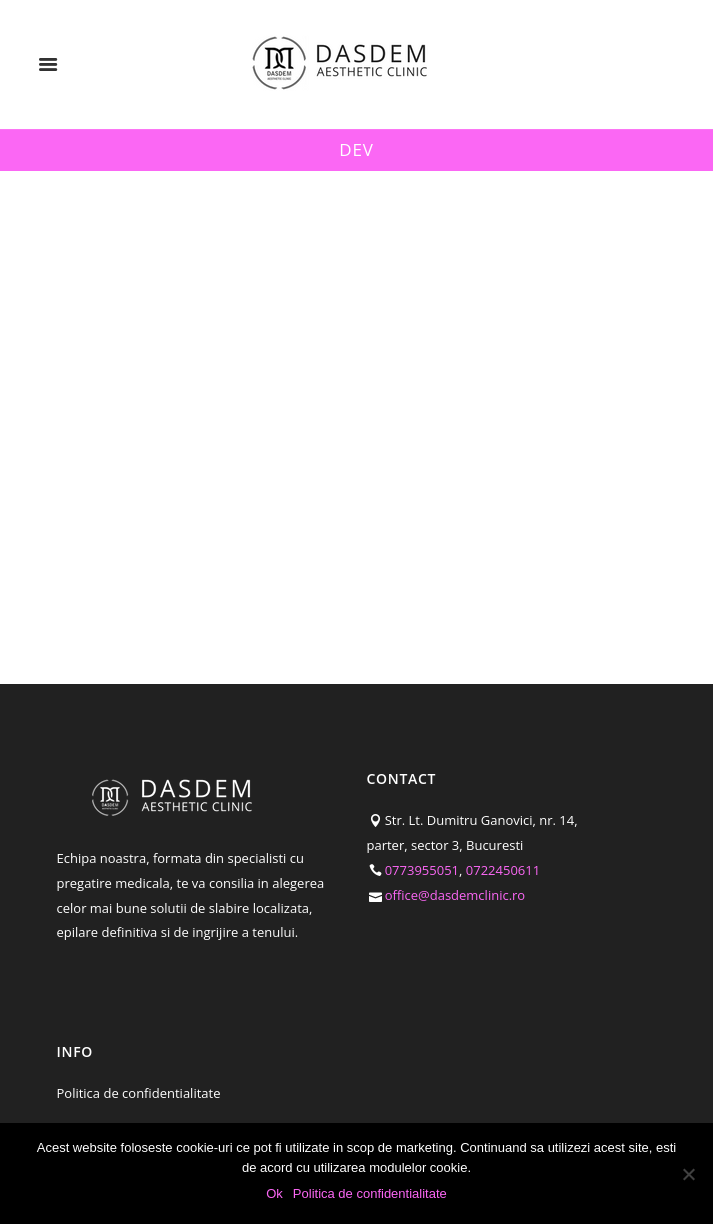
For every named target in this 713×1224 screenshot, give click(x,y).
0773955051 (422, 870)
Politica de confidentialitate (139, 1093)
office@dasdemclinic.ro (455, 895)
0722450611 (503, 870)
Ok (274, 1193)
